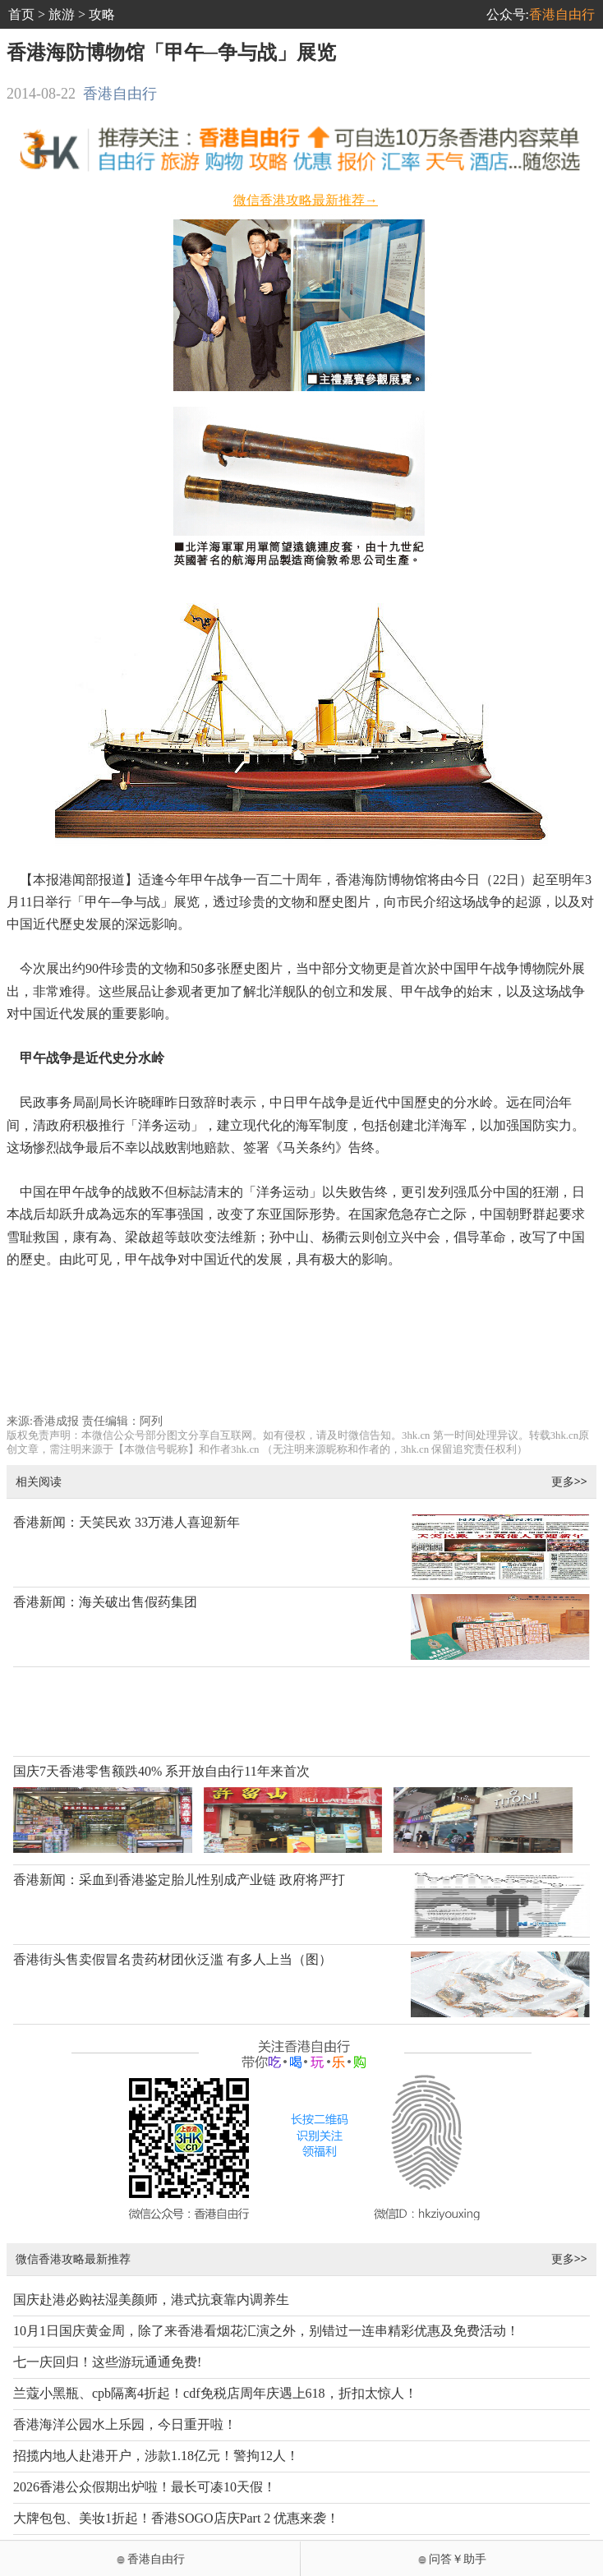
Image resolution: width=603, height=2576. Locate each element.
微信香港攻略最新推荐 (73, 2258)
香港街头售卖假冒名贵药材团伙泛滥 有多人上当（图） (172, 1959)
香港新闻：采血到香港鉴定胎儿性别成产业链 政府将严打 (179, 1880)
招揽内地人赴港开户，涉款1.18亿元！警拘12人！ (156, 2456)
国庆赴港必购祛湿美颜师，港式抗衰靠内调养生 (151, 2299)
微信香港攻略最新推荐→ (305, 200)
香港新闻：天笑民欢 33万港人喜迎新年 (126, 1522)
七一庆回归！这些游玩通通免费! (107, 2362)
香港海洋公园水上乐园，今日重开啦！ (125, 2424)
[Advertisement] (302, 1360)
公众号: (540, 14)
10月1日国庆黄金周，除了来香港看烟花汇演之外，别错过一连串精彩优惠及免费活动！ (266, 2331)
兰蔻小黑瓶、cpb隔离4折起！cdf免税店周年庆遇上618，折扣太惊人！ (215, 2393)
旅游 (61, 14)
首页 (21, 14)
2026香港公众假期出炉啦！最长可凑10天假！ (144, 2487)
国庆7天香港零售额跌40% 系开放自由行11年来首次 (161, 1771)
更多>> (569, 1481)
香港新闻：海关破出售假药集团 (105, 1602)
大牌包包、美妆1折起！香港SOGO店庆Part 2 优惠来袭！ (176, 2518)
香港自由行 (120, 93)
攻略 (102, 14)
